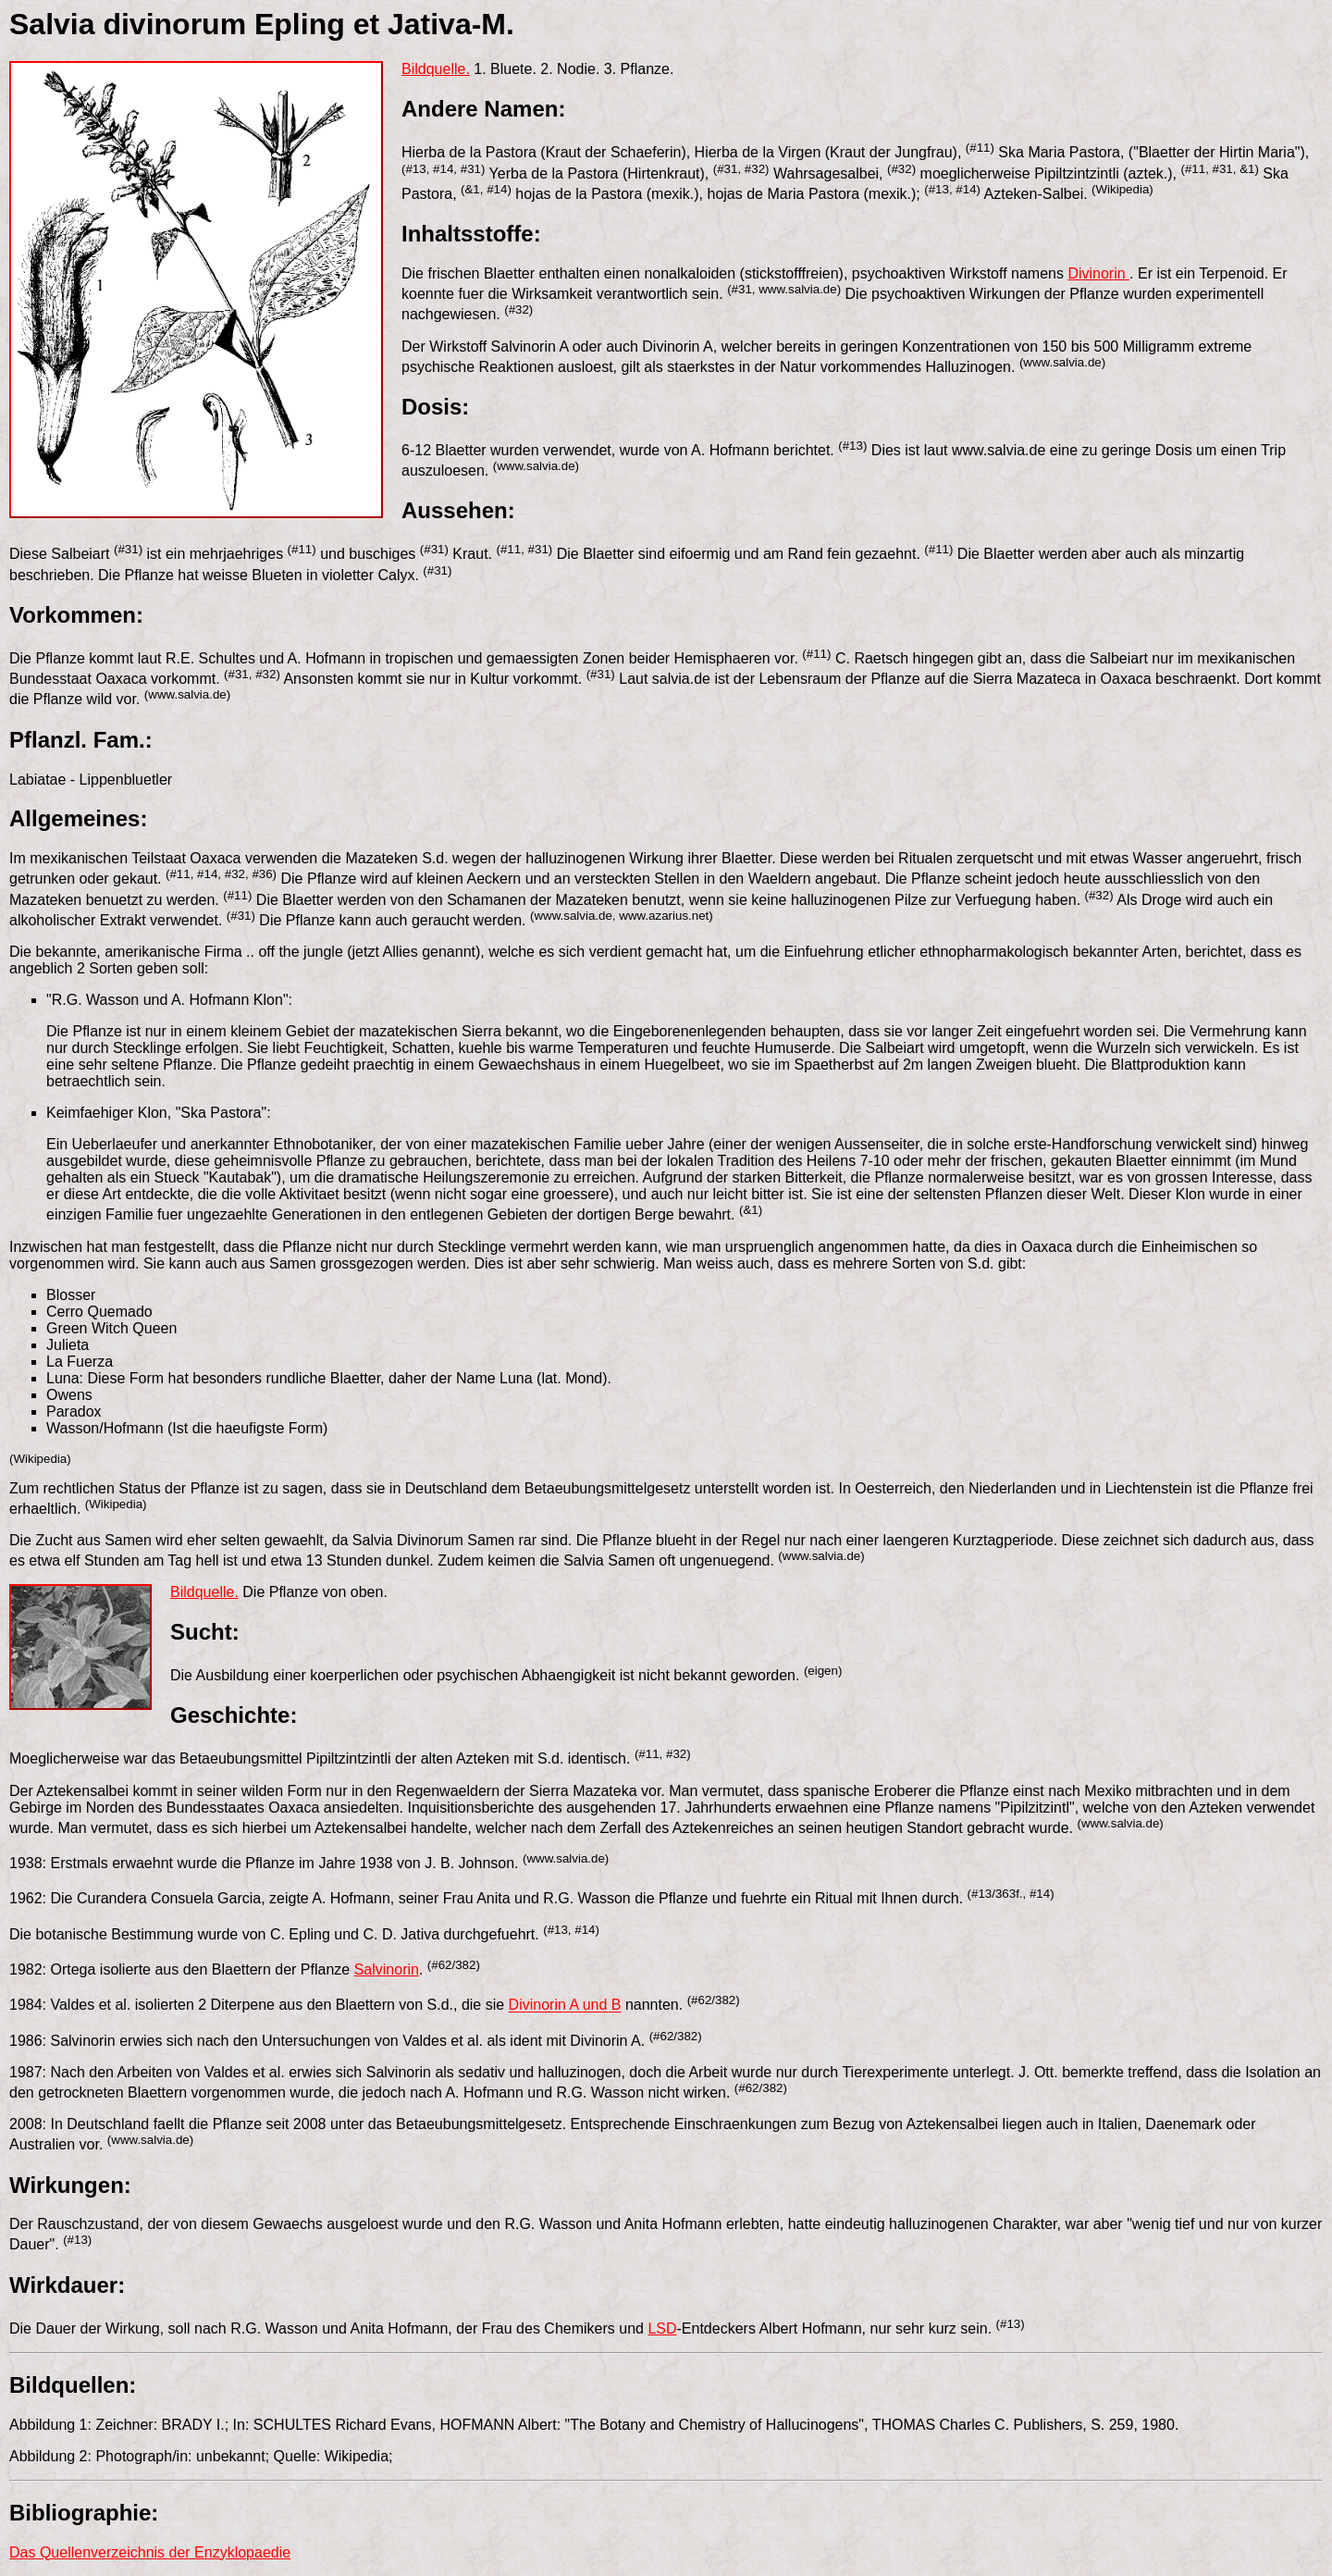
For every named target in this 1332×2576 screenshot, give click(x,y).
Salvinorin (386, 1969)
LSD (662, 2328)
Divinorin (1098, 273)
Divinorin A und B (565, 2005)
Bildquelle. (435, 69)
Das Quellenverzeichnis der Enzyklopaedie (149, 2552)
